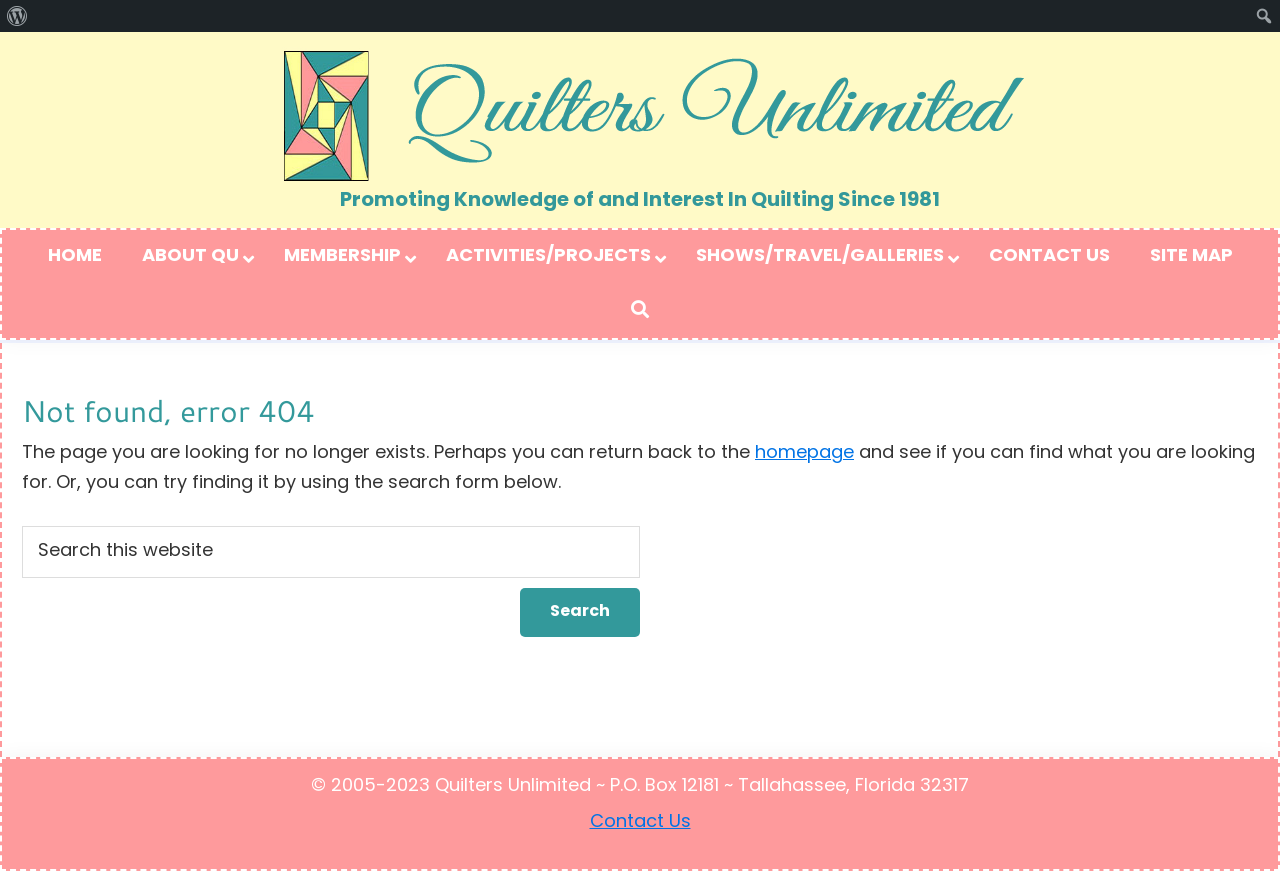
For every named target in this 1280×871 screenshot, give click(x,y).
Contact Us (640, 822)
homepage (804, 453)
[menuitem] (17, 16)
